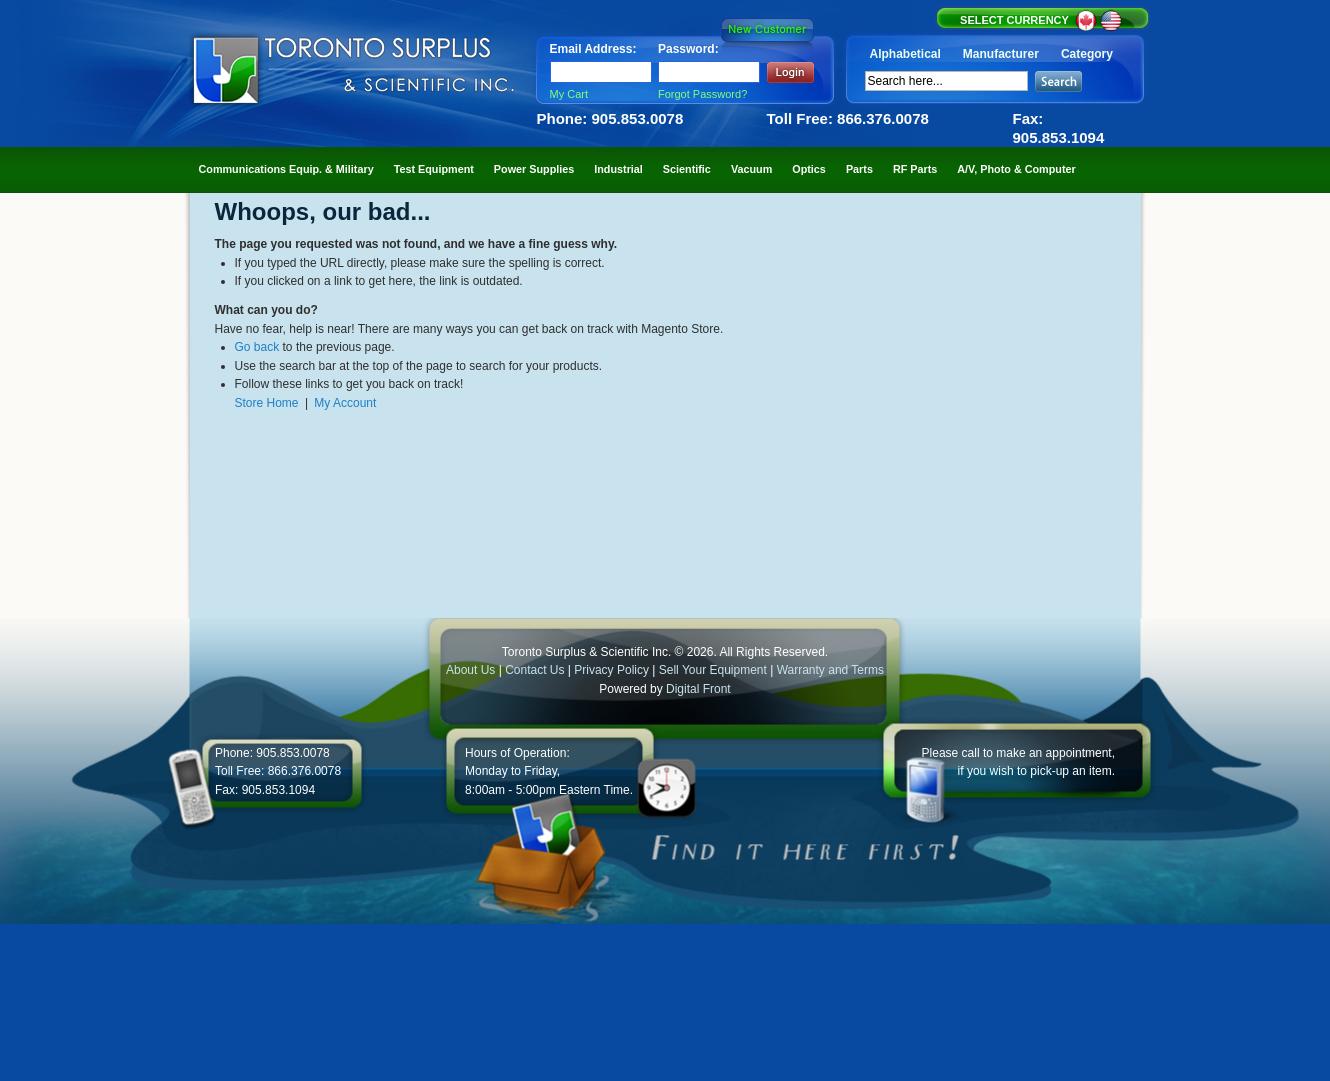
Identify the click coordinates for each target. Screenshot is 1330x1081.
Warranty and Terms (830, 670)
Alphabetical (905, 54)
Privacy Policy (611, 670)
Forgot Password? (702, 94)
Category (1087, 54)
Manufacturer (1001, 54)
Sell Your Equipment (714, 670)
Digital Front (698, 689)
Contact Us (534, 670)
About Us (470, 670)
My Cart (569, 94)
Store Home (267, 403)
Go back (257, 347)
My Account (345, 403)
